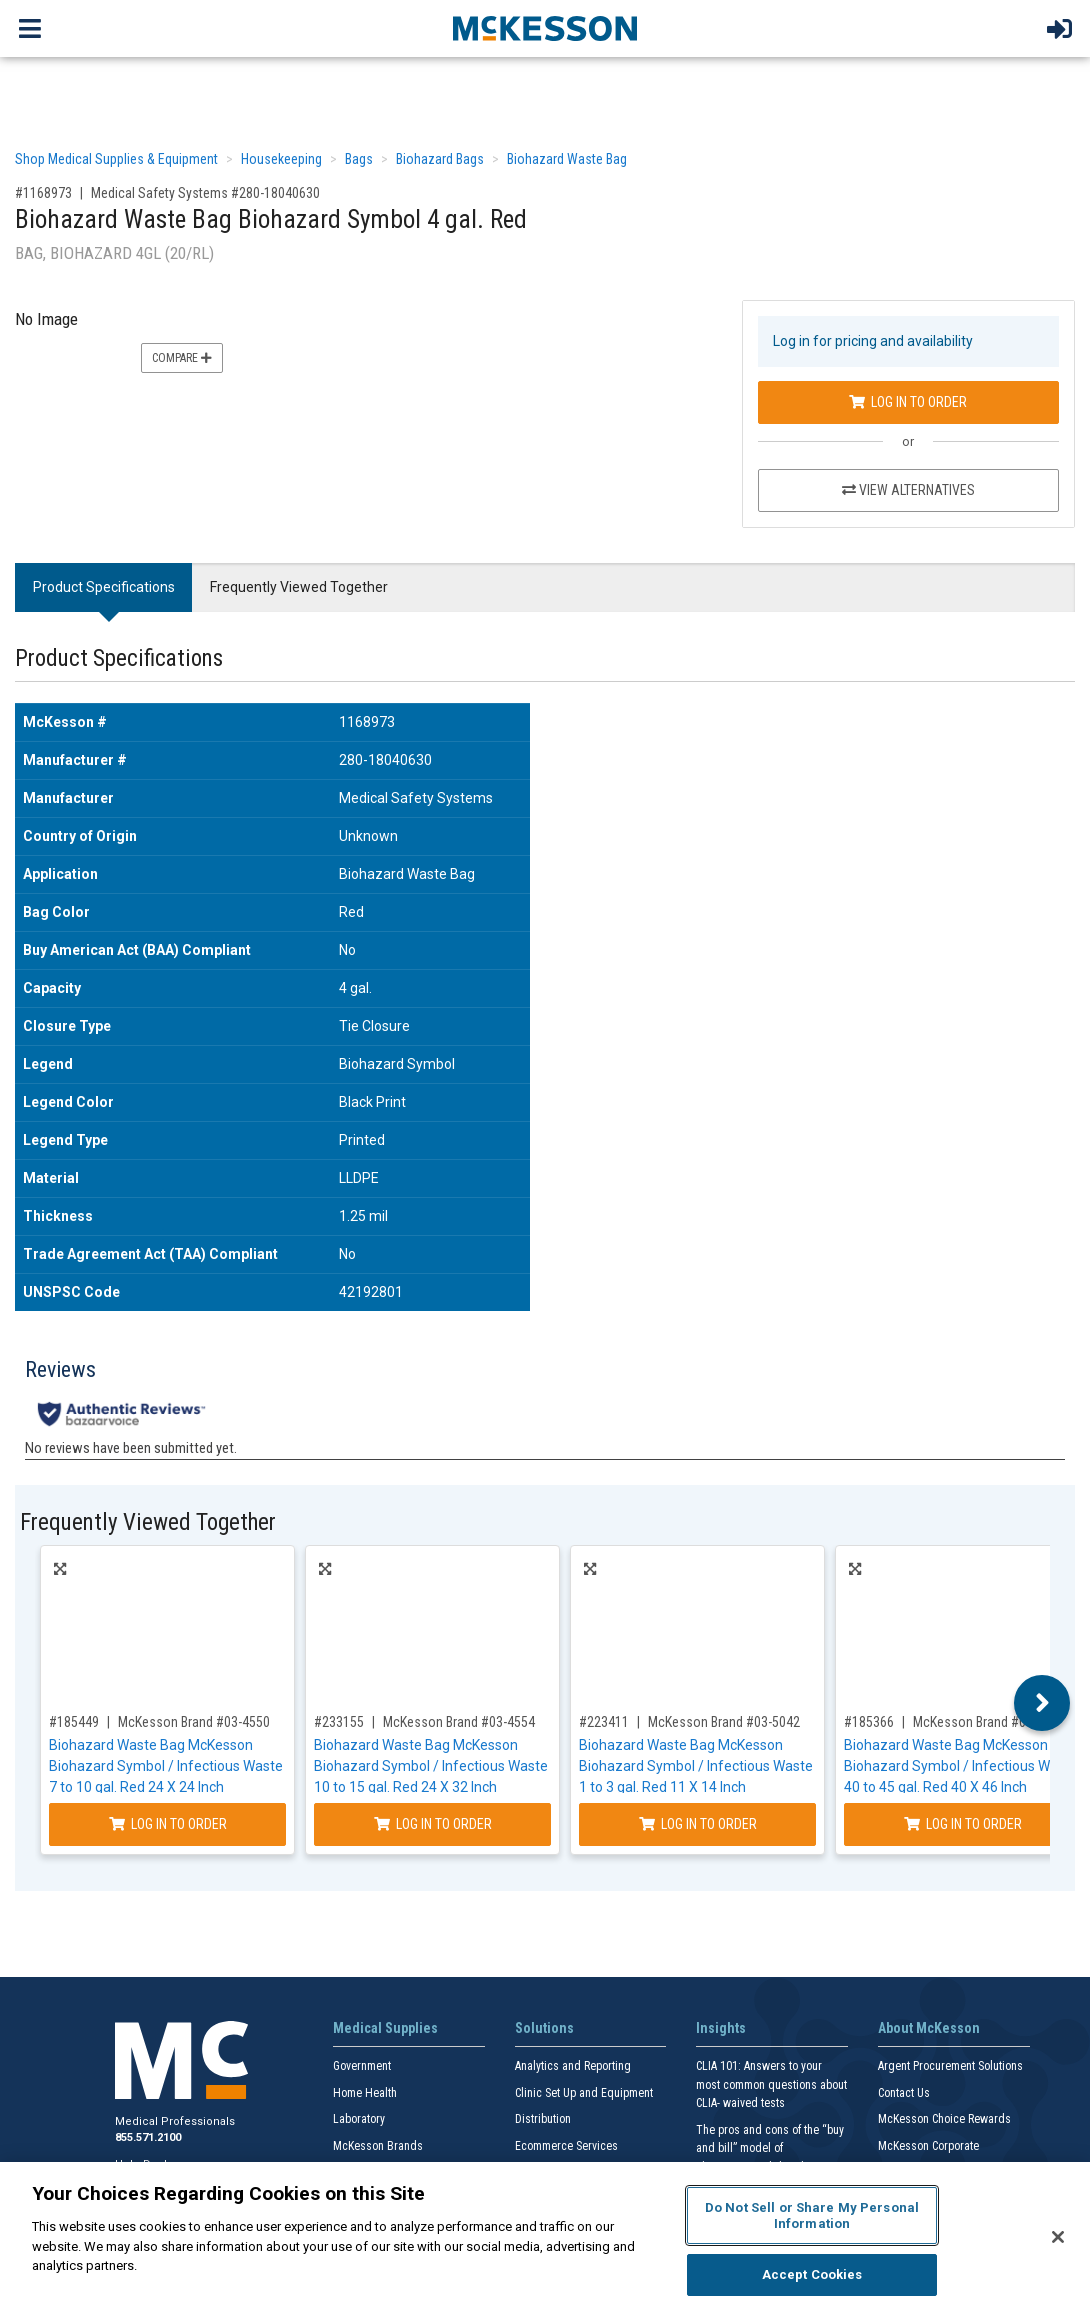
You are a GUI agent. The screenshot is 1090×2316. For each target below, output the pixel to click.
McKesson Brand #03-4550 (194, 2153)
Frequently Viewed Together (299, 587)
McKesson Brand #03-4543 (989, 2153)
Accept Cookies (812, 2274)
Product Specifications (104, 587)
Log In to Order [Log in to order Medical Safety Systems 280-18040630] (908, 402)
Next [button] (1042, 2134)
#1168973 (43, 193)
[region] (545, 2239)
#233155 (339, 2153)
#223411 (604, 2153)
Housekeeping (281, 159)
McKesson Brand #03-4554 (459, 2153)
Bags (359, 159)
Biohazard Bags (440, 159)
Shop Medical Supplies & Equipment (116, 159)
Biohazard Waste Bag (567, 159)
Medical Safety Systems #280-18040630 (205, 193)
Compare (182, 358)
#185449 (74, 2153)
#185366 (869, 2153)
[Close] (1058, 2237)
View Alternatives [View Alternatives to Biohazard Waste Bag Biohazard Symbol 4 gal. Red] (908, 490)
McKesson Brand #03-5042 (724, 2153)
